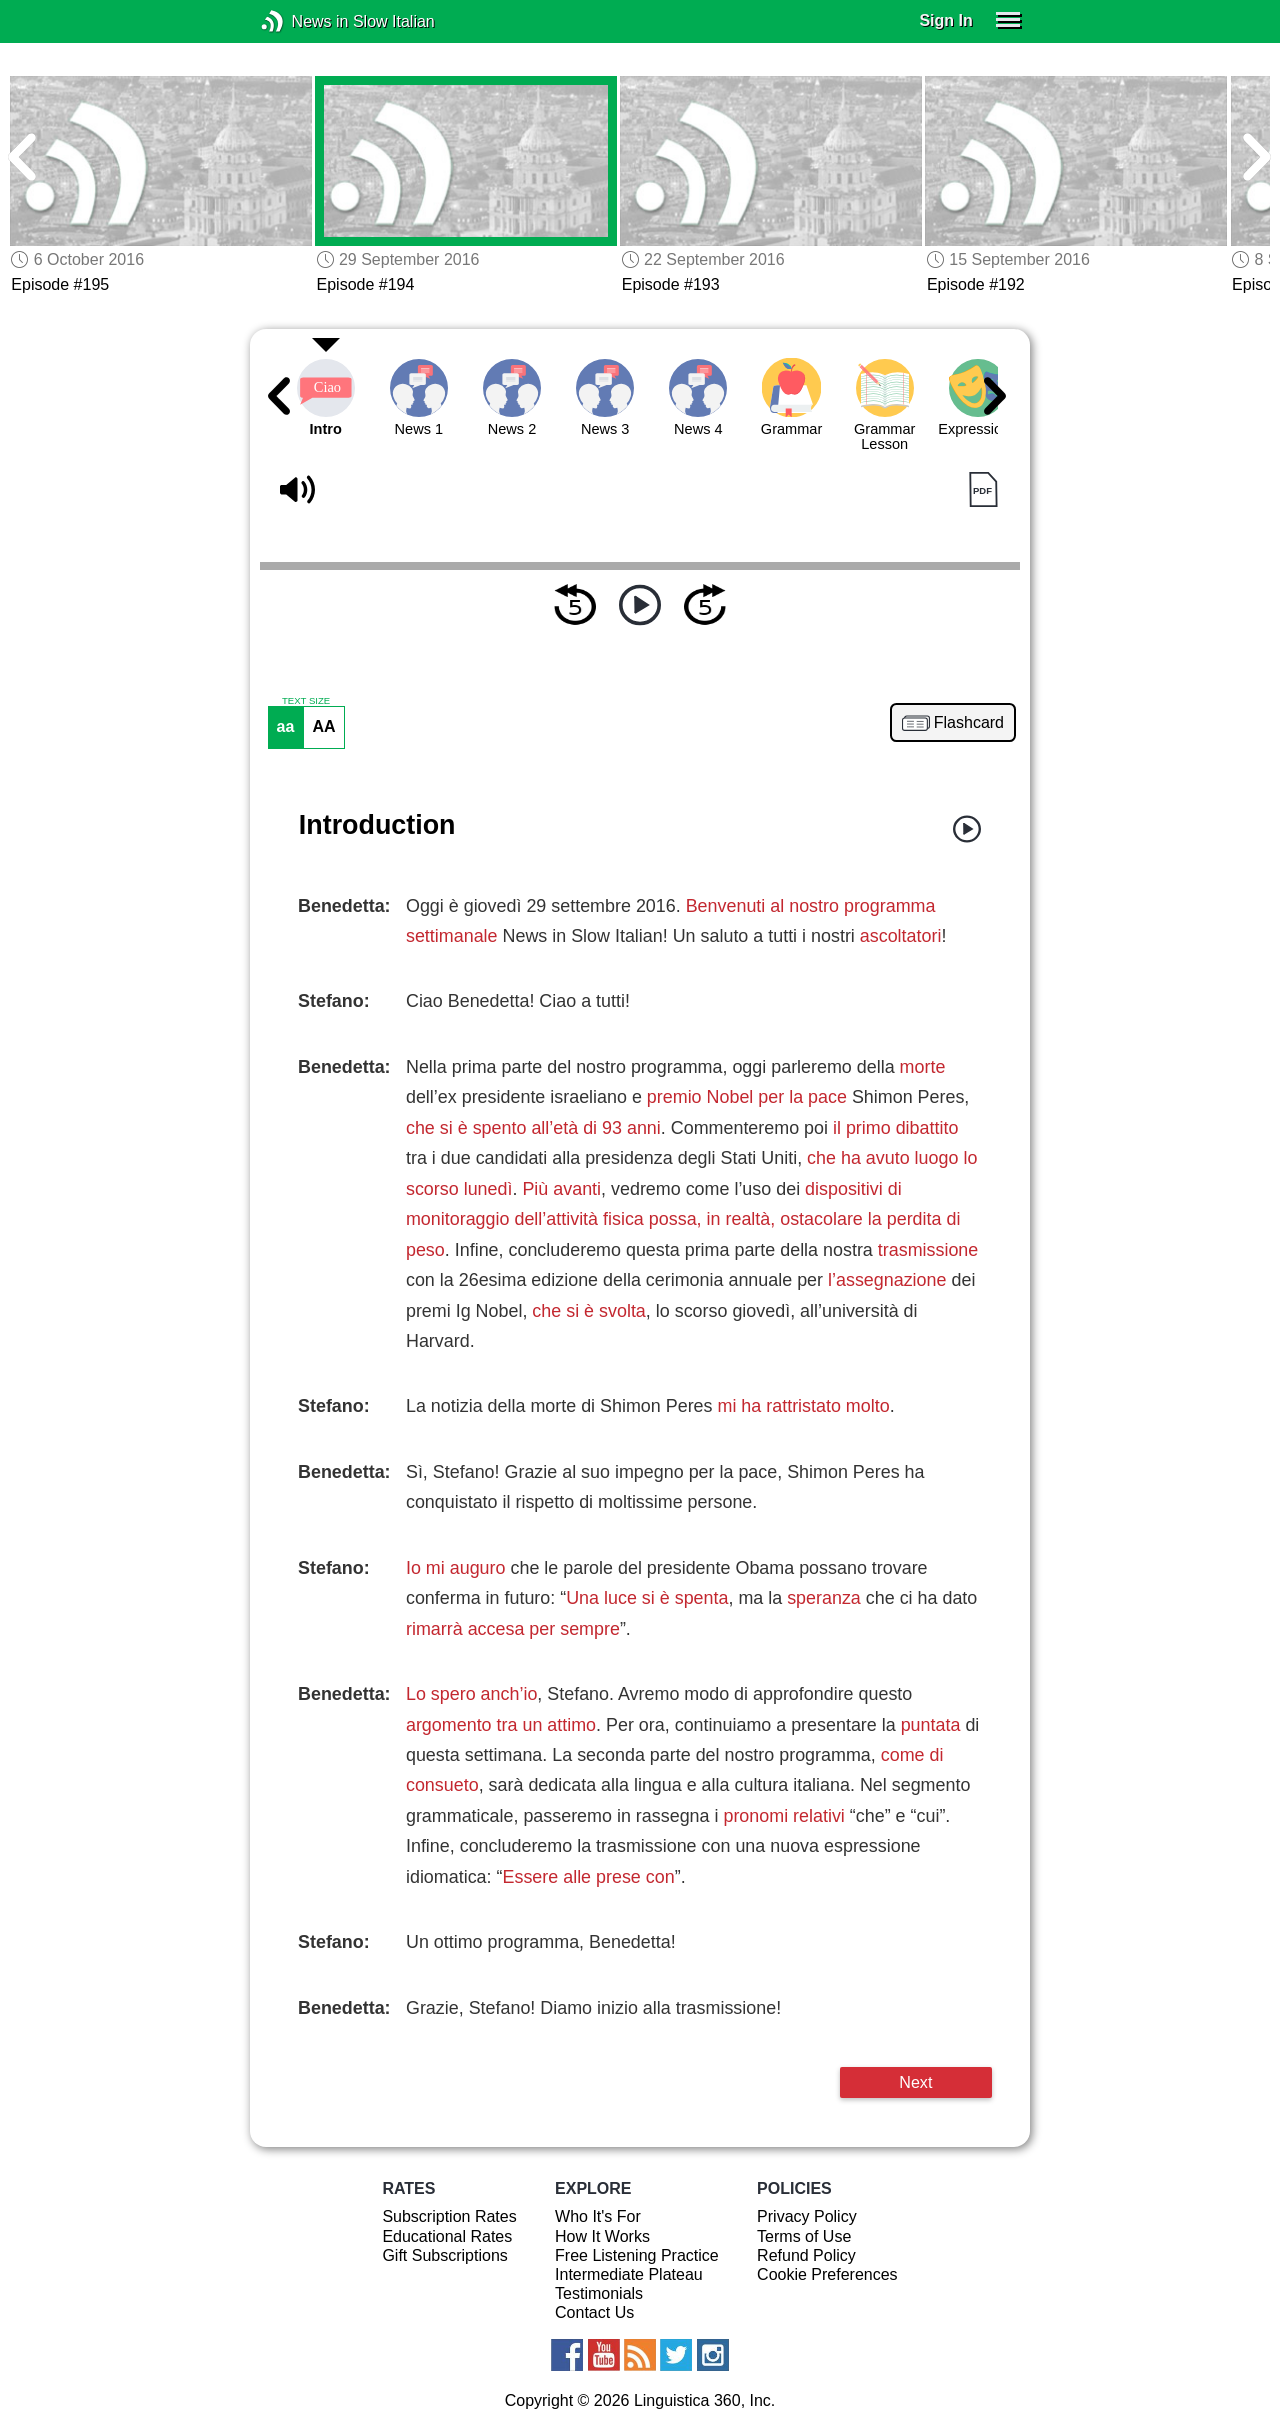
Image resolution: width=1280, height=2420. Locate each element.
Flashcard (969, 723)
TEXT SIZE (306, 701)
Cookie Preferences (827, 2274)
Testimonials (599, 2293)
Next (915, 2082)
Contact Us (594, 2312)
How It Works (602, 2236)
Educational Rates (447, 2236)
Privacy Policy (807, 2216)
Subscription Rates (449, 2216)
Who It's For (598, 2216)
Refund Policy (806, 2255)
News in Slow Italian (302, 21)
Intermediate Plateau (629, 2274)
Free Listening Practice (637, 2255)
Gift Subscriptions (444, 2255)
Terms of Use (804, 2236)
